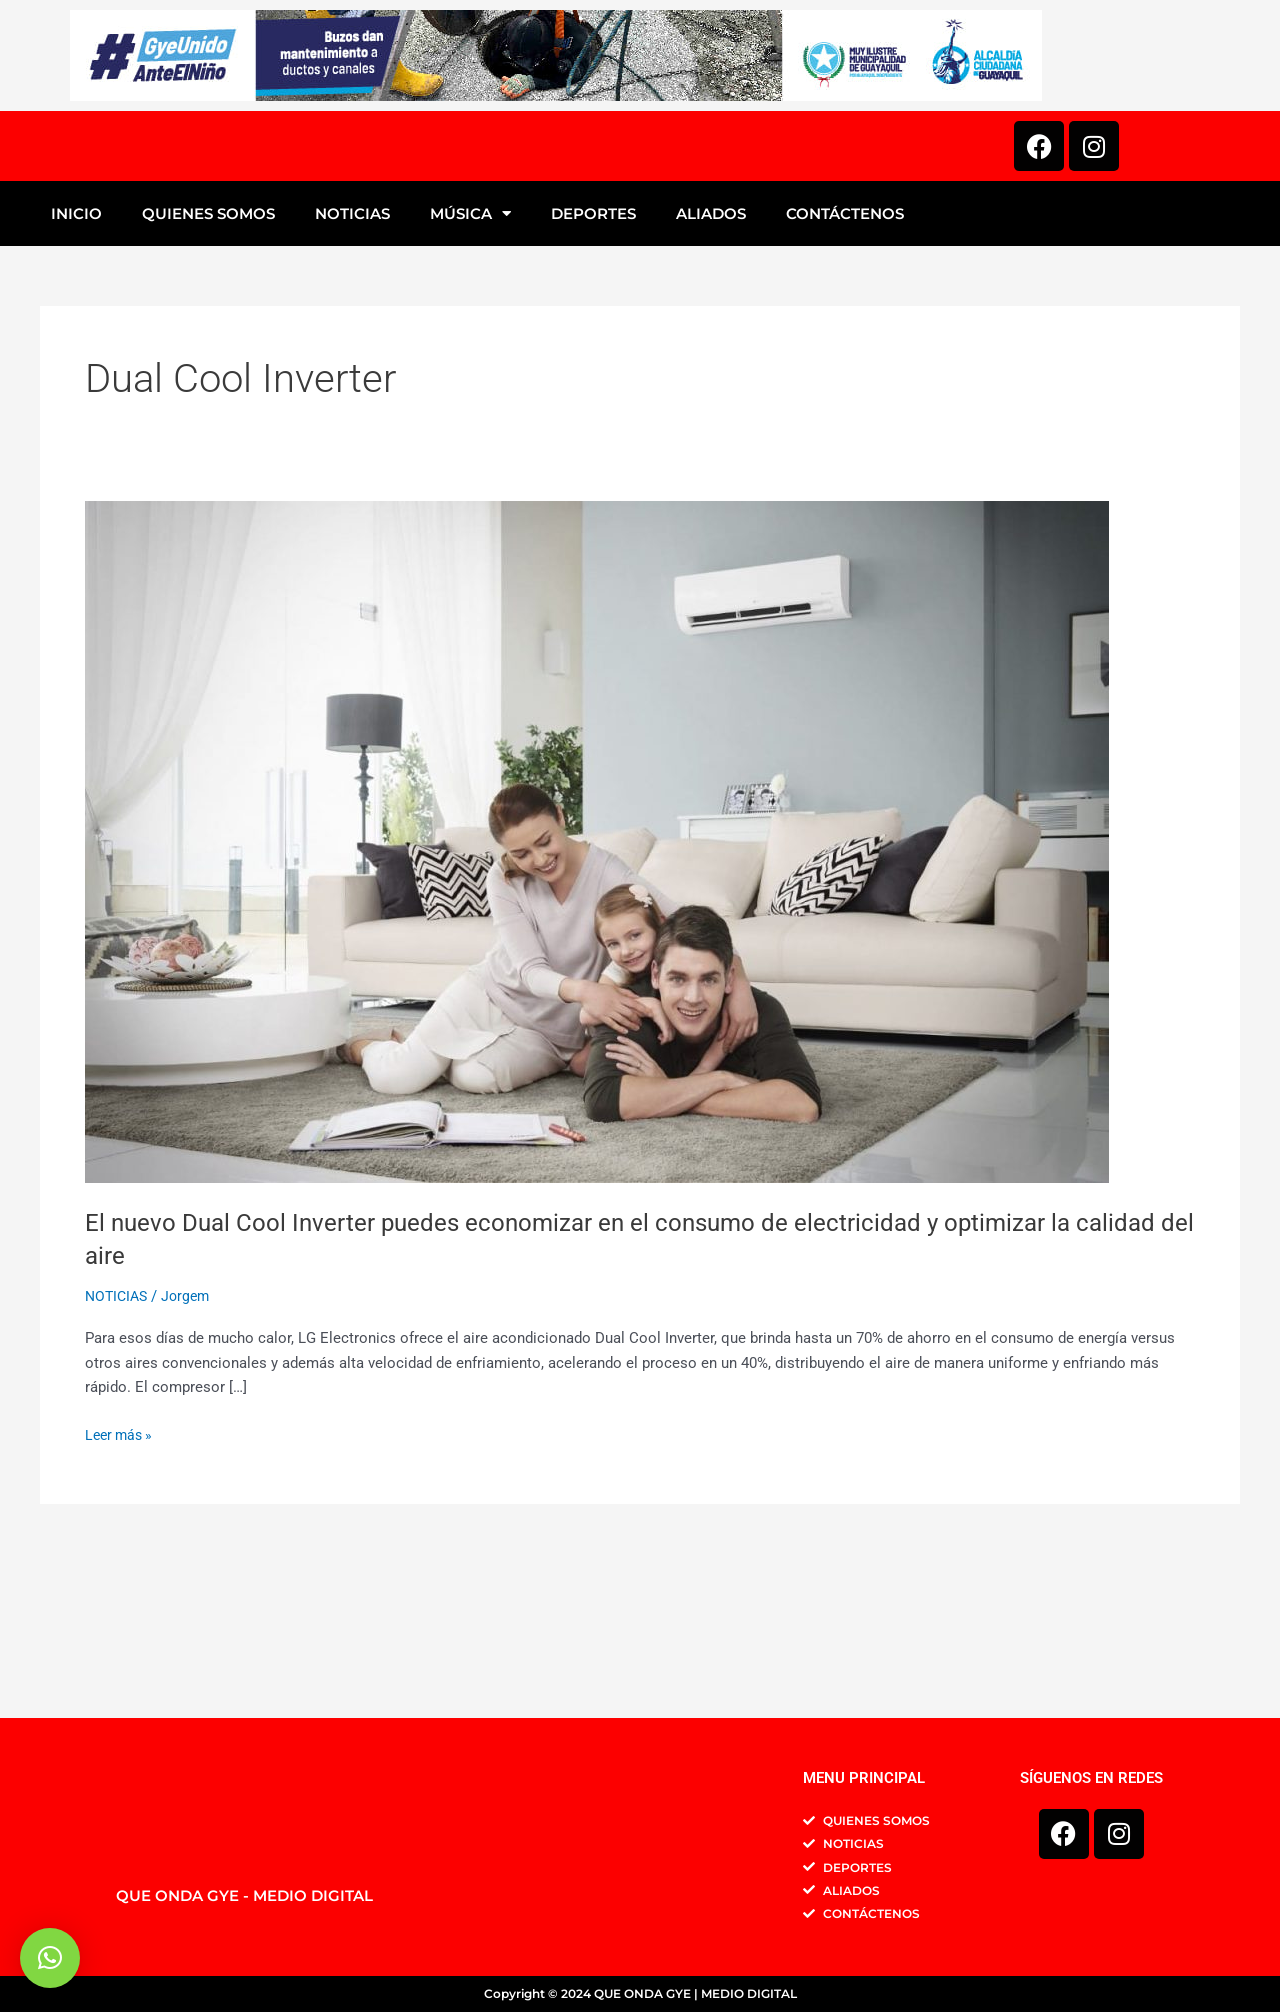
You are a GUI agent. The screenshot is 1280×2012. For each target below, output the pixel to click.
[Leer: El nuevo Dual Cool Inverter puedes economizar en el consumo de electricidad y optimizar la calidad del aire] (597, 995)
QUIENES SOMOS (208, 367)
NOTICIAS (352, 367)
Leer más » (121, 1587)
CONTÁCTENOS (845, 367)
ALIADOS (711, 367)
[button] (50, 1958)
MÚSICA (470, 367)
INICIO (76, 367)
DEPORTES (593, 367)
